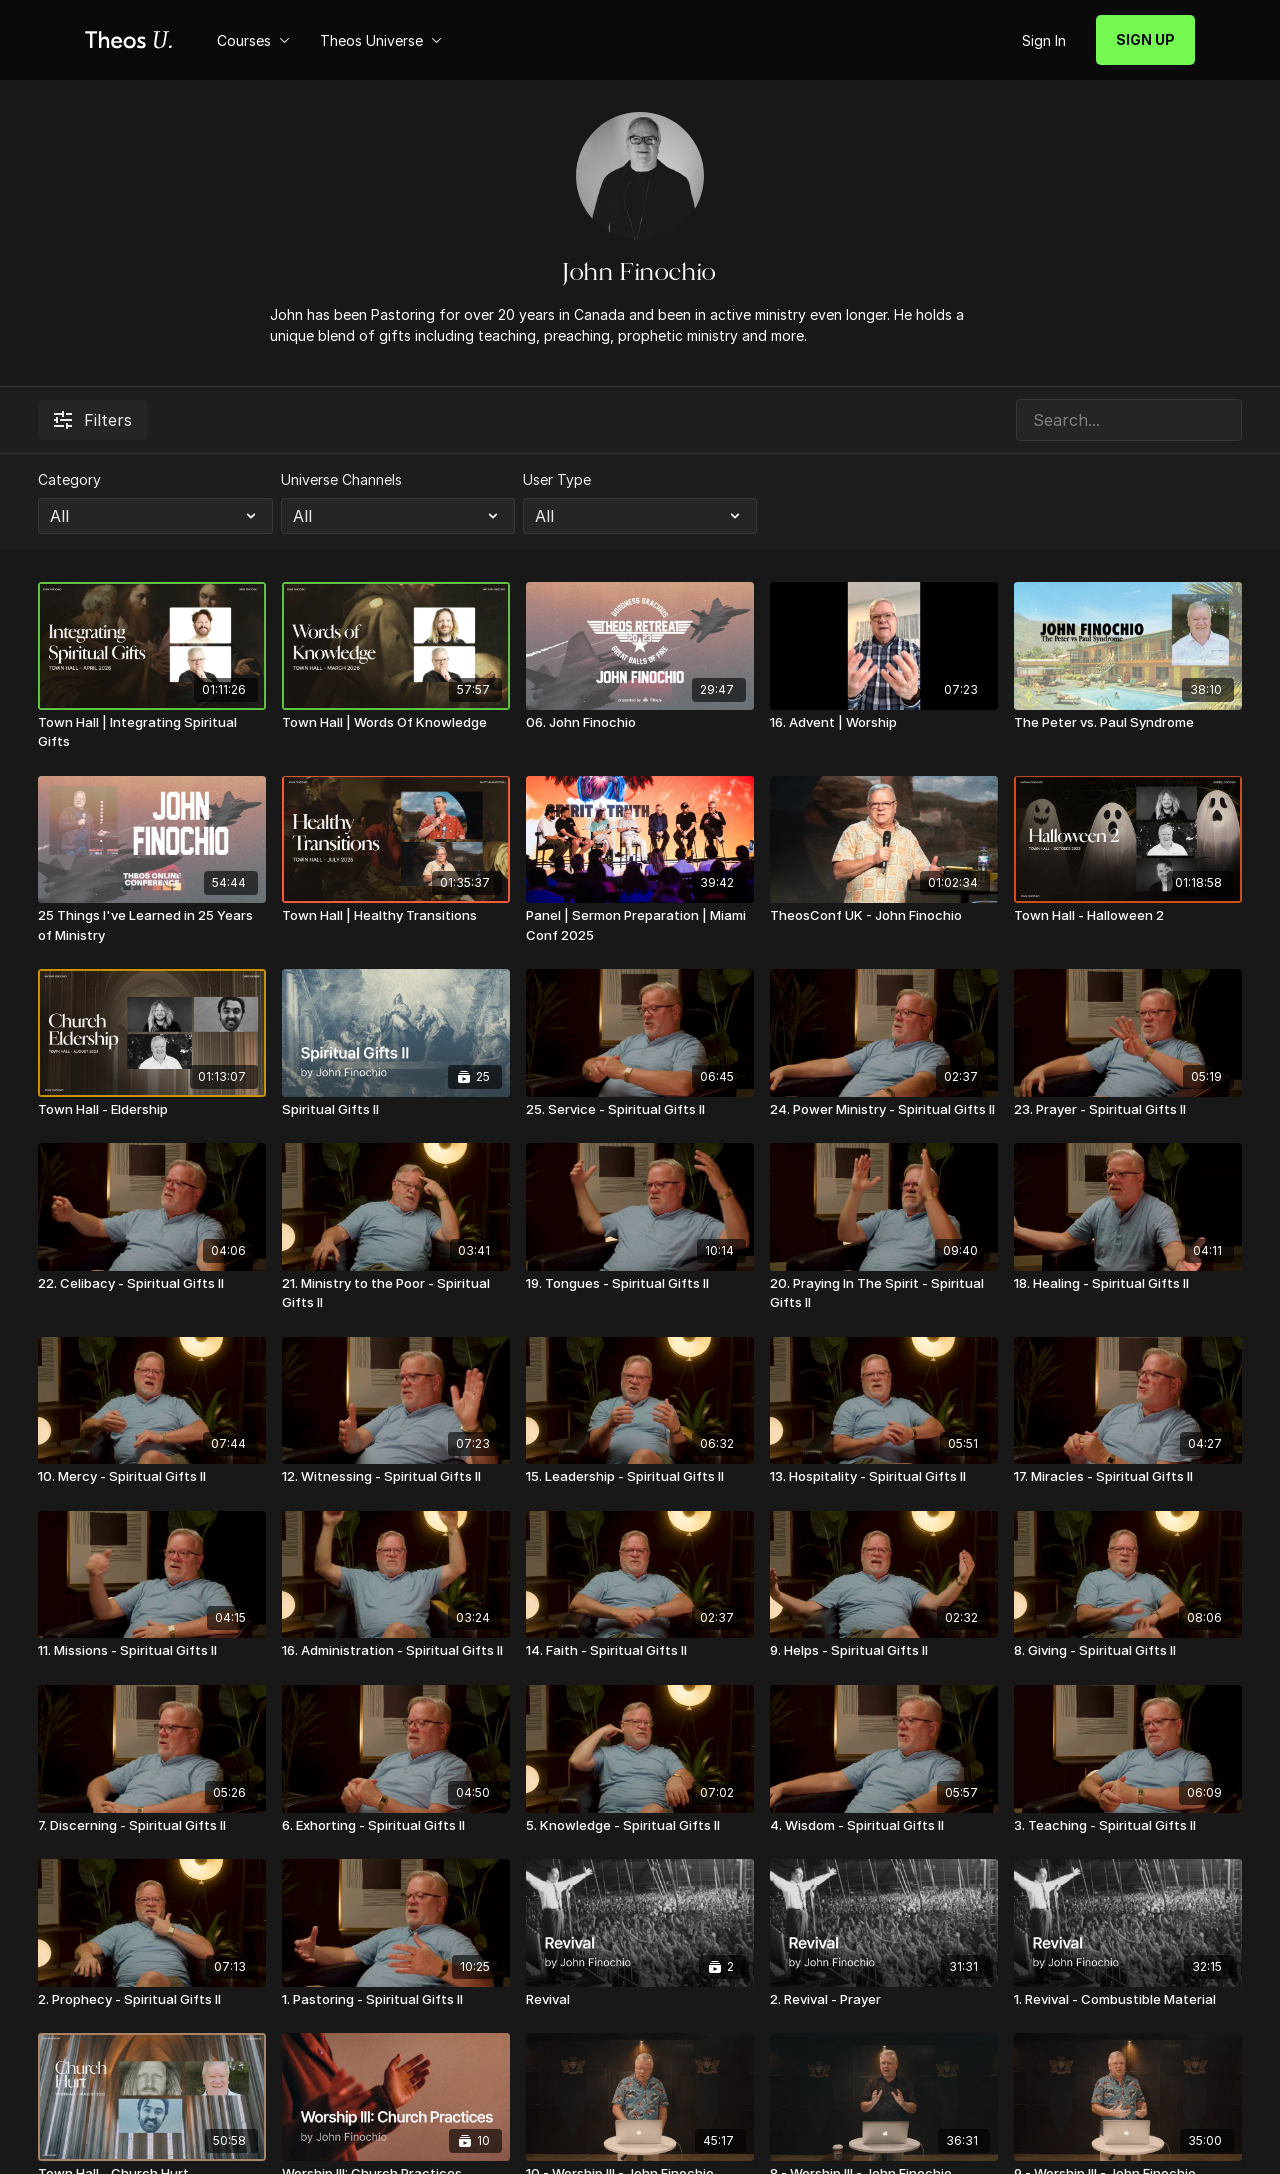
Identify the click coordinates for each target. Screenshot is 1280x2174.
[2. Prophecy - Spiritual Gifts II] (152, 2000)
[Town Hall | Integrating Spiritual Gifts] (152, 732)
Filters (93, 420)
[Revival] (640, 2000)
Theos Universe (381, 40)
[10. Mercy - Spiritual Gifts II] (152, 1477)
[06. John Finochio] (640, 723)
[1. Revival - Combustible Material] (1128, 2000)
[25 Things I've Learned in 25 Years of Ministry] (152, 925)
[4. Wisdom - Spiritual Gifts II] (884, 1826)
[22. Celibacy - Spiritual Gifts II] (152, 1284)
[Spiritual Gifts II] (396, 1110)
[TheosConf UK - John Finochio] (884, 916)
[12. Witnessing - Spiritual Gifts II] (396, 1477)
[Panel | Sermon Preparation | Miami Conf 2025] (640, 925)
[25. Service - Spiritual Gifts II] (640, 1110)
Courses (253, 40)
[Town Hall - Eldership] (152, 1110)
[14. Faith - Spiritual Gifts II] (640, 1651)
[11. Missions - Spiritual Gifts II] (152, 1651)
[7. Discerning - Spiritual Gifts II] (152, 1826)
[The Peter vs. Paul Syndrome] (1128, 723)
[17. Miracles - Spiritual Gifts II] (1128, 1477)
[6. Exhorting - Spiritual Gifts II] (396, 1826)
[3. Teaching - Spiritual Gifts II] (1128, 1826)
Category (69, 479)
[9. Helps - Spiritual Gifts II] (884, 1651)
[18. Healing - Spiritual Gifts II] (1128, 1284)
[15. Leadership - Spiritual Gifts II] (640, 1477)
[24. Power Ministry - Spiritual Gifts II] (884, 1110)
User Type (557, 479)
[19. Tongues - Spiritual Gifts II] (640, 1284)
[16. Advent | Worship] (884, 723)
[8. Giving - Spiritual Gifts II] (1128, 1651)
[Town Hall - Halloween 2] (1128, 916)
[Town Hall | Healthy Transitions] (396, 916)
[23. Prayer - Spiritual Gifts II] (1128, 1110)
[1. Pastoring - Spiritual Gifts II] (396, 2000)
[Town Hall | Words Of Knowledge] (396, 723)
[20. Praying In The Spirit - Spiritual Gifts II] (884, 1293)
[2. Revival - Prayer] (884, 2000)
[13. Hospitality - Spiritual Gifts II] (884, 1477)
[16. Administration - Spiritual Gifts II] (396, 1651)
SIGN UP (1145, 39)
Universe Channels (341, 479)
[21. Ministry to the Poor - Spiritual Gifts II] (396, 1293)
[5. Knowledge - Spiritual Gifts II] (640, 1826)
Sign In (1044, 40)
